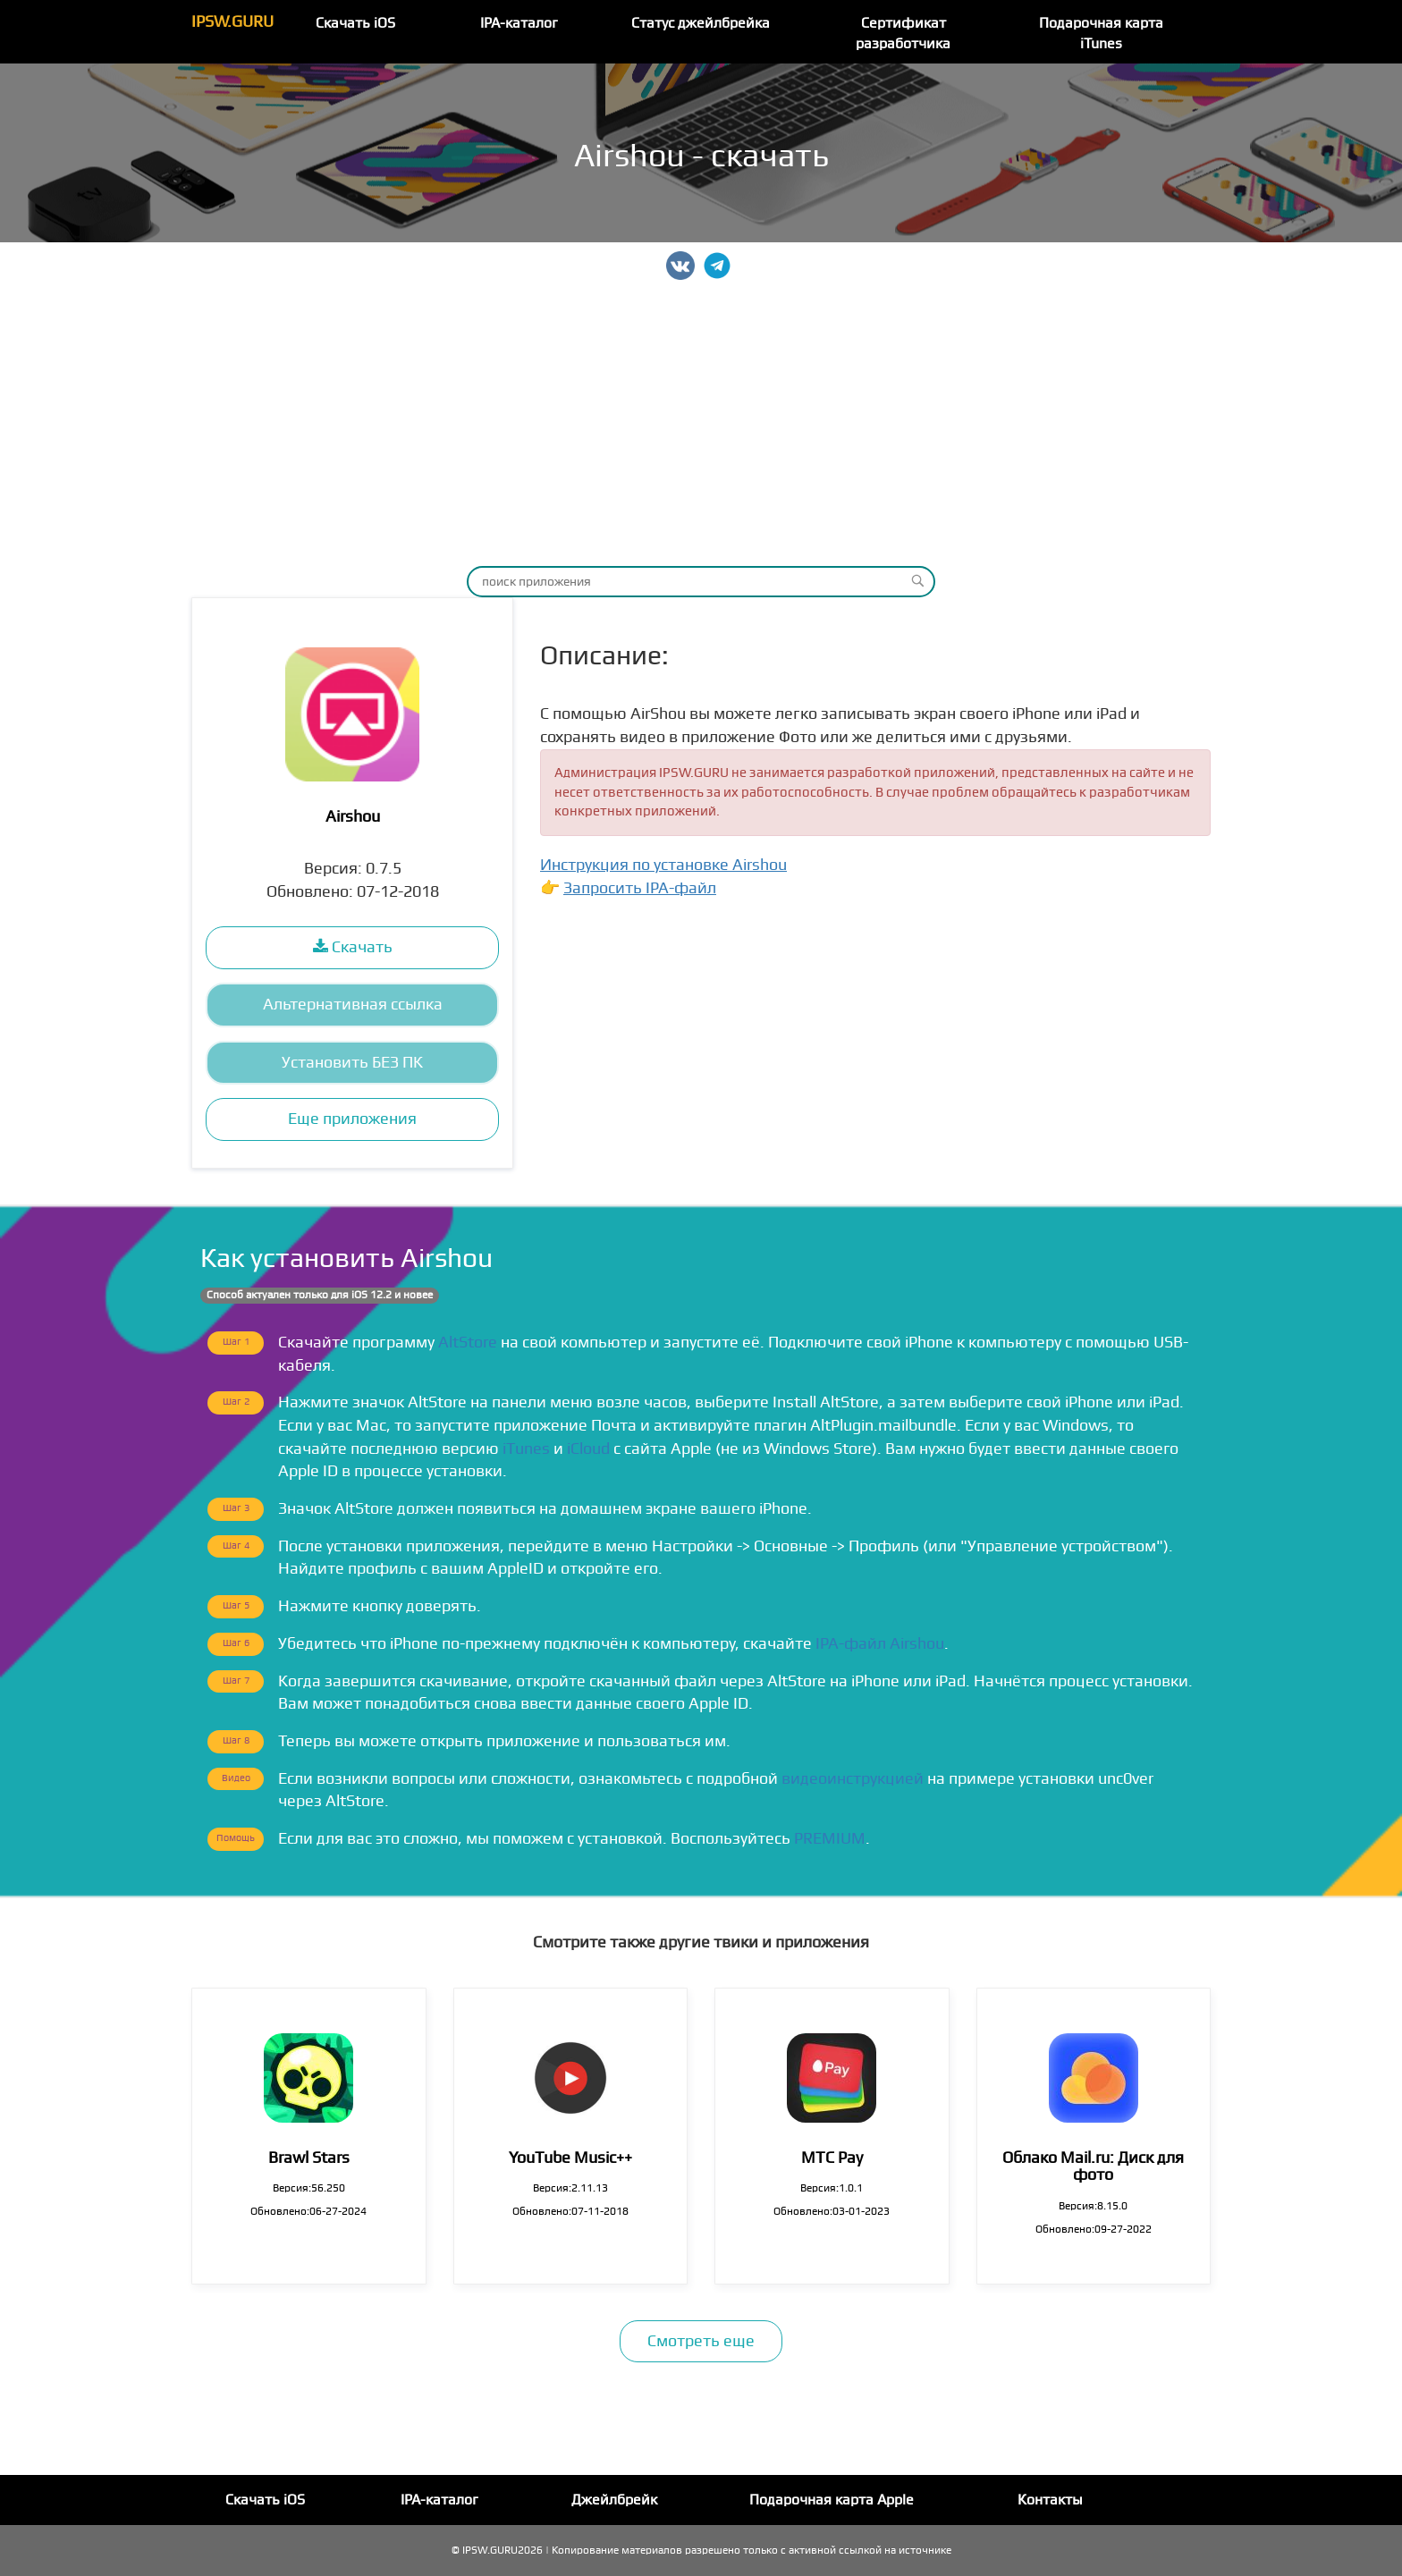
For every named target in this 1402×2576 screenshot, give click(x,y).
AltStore (467, 1342)
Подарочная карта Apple (831, 2500)
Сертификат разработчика (903, 33)
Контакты (1050, 2500)
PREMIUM (830, 1838)
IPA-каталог (519, 23)
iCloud (588, 1448)
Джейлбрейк (614, 2500)
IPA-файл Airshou (879, 1643)
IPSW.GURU (232, 21)
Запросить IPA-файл (639, 888)
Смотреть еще (701, 2341)
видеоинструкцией (852, 1778)
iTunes (526, 1448)
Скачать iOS (355, 23)
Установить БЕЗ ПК (352, 1062)
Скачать (353, 947)
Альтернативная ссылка (353, 1004)
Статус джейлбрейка (700, 23)
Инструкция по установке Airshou (663, 865)
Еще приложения (352, 1119)
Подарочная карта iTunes (1101, 33)
